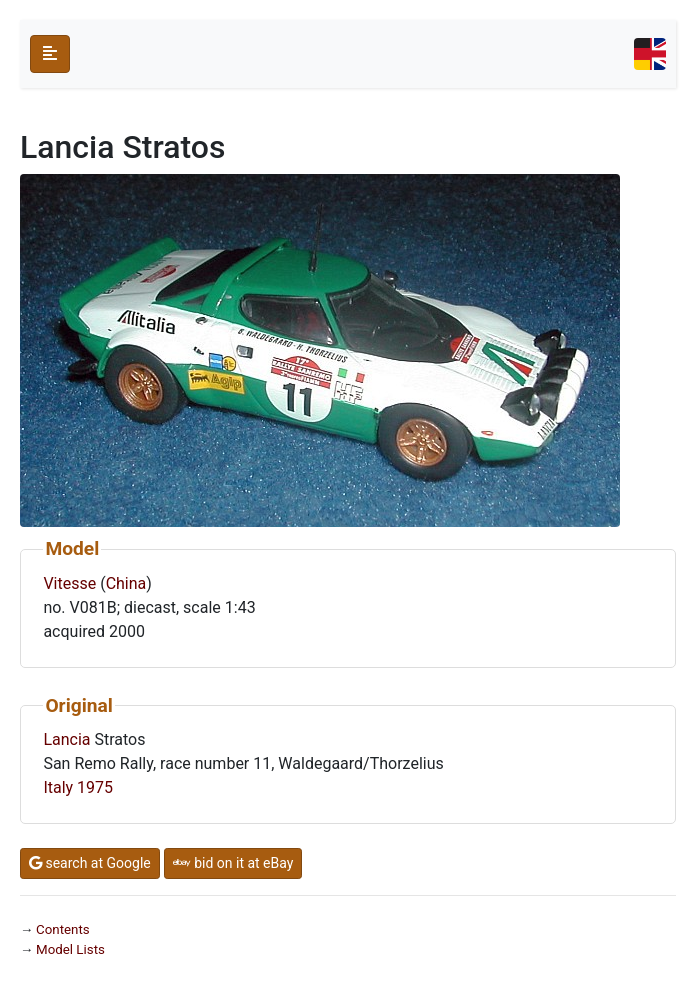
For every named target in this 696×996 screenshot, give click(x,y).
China (126, 583)
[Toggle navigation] (650, 54)
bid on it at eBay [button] (233, 863)
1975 (95, 787)
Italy (58, 787)
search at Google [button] (90, 863)
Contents (63, 929)
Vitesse (69, 583)
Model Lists (70, 949)
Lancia (66, 739)
